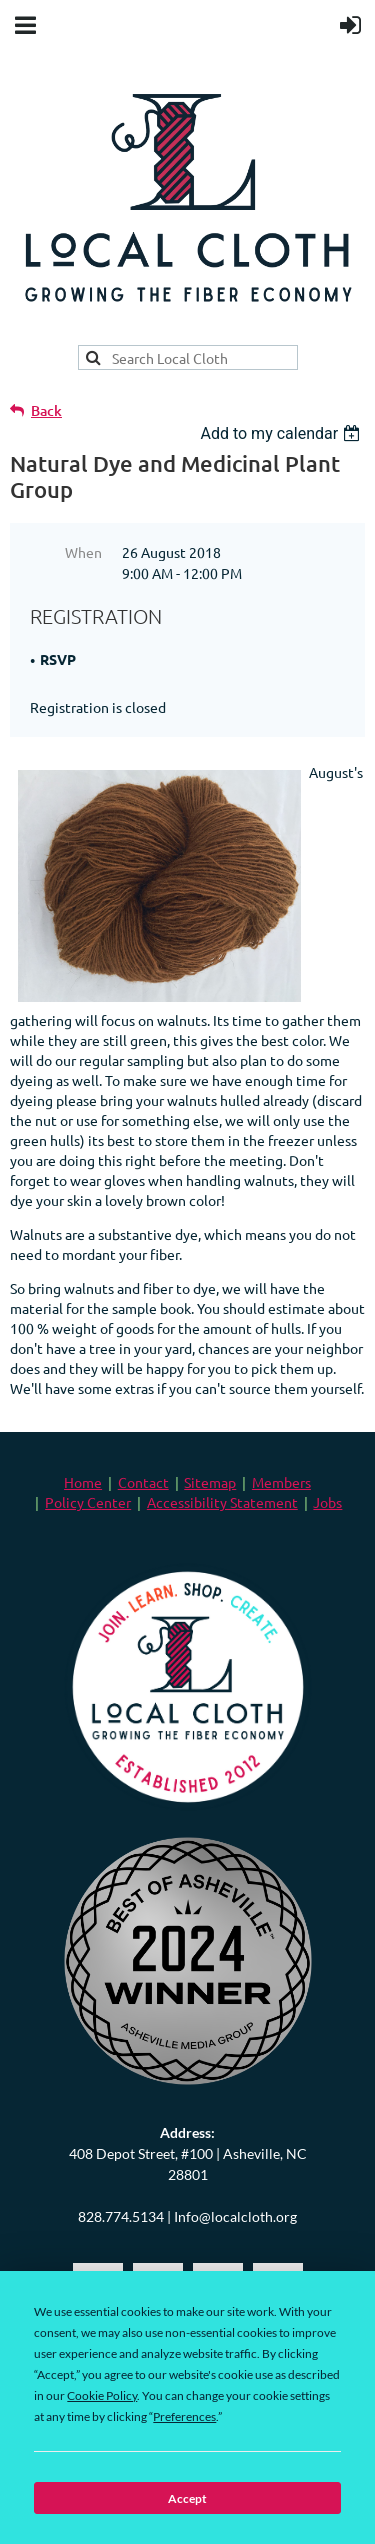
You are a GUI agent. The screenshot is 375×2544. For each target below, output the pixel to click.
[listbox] (282, 433)
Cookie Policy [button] (102, 2395)
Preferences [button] (184, 2416)
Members (281, 1482)
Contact (143, 1482)
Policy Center (88, 1502)
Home (83, 1482)
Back (46, 410)
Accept (187, 2498)
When (83, 552)
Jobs (327, 1502)
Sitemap (210, 1482)
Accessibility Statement (222, 1502)
